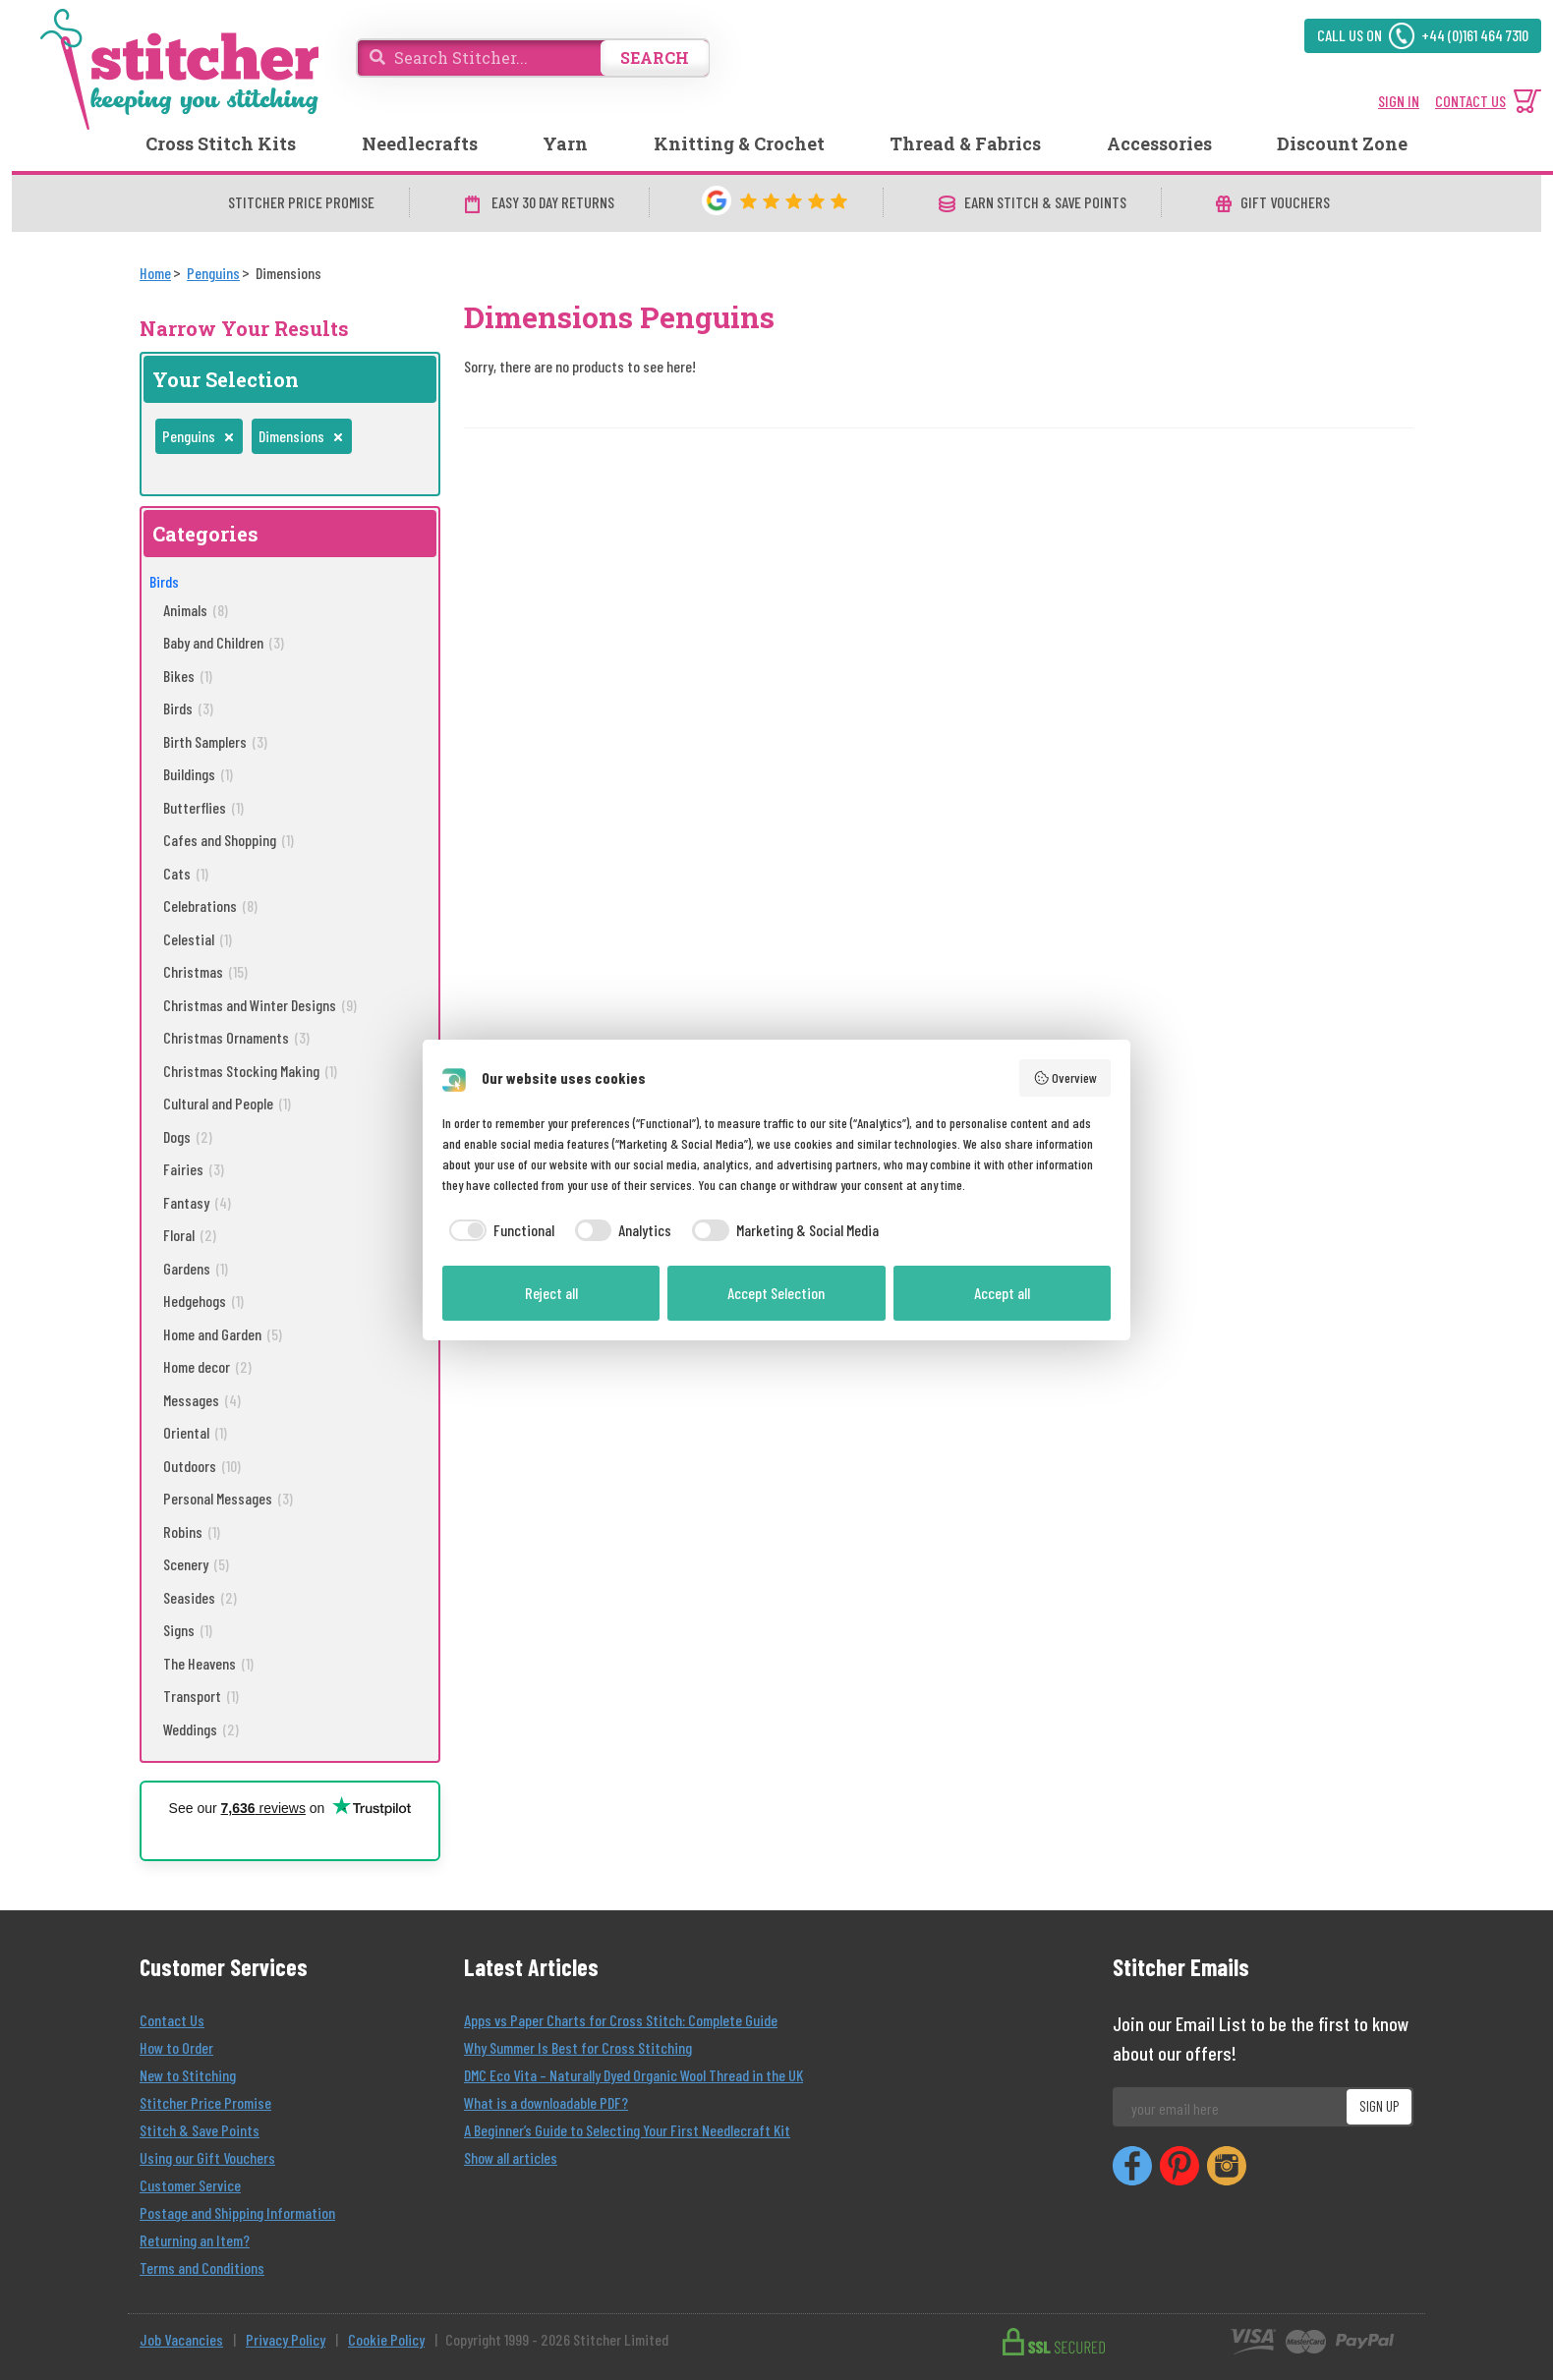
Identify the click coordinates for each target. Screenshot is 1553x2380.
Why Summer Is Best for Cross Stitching (578, 2047)
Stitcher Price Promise (205, 2102)
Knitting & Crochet (739, 143)
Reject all (551, 1292)
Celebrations (210, 905)
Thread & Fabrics (965, 143)
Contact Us (172, 2020)
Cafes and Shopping (228, 839)
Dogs (187, 1136)
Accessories (1159, 143)
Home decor (207, 1366)
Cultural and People (227, 1103)
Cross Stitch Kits (220, 143)
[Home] (155, 272)
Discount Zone (1342, 143)
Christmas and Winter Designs (260, 1004)
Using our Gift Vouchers (207, 2157)
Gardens (195, 1268)
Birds (164, 581)
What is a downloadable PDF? (546, 2102)
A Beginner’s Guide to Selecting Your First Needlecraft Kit (627, 2130)
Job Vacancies (181, 2339)
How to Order (176, 2047)
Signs (187, 1629)
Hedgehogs (203, 1300)
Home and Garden (222, 1334)
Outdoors (202, 1465)
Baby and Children (223, 642)
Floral (189, 1234)
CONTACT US (1470, 100)
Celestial (197, 939)
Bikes (187, 675)
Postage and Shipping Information (237, 2212)
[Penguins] (213, 272)
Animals (195, 609)
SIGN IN (1398, 100)
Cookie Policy (386, 2339)
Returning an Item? (195, 2240)
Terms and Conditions (202, 2267)
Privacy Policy (285, 2339)
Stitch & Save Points (199, 2130)
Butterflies (203, 807)
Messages (202, 1399)
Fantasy (197, 1202)
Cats (185, 873)
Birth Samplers (215, 741)
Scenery (196, 1564)
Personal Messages (228, 1498)
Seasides (200, 1597)
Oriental (195, 1432)
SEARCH (654, 57)
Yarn (565, 143)
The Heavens (208, 1663)
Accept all (1002, 1292)
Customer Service (190, 2185)
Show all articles (510, 2157)
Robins (191, 1531)
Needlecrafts (420, 143)
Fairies (193, 1169)
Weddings (201, 1729)
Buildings (198, 774)
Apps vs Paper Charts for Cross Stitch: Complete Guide (620, 2020)
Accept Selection (776, 1292)
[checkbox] (498, 1230)
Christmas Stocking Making (250, 1070)
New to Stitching (188, 2075)
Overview (1065, 1078)
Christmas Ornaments (236, 1037)
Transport (201, 1695)
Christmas (205, 971)
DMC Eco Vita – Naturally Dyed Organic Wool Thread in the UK (633, 2075)
